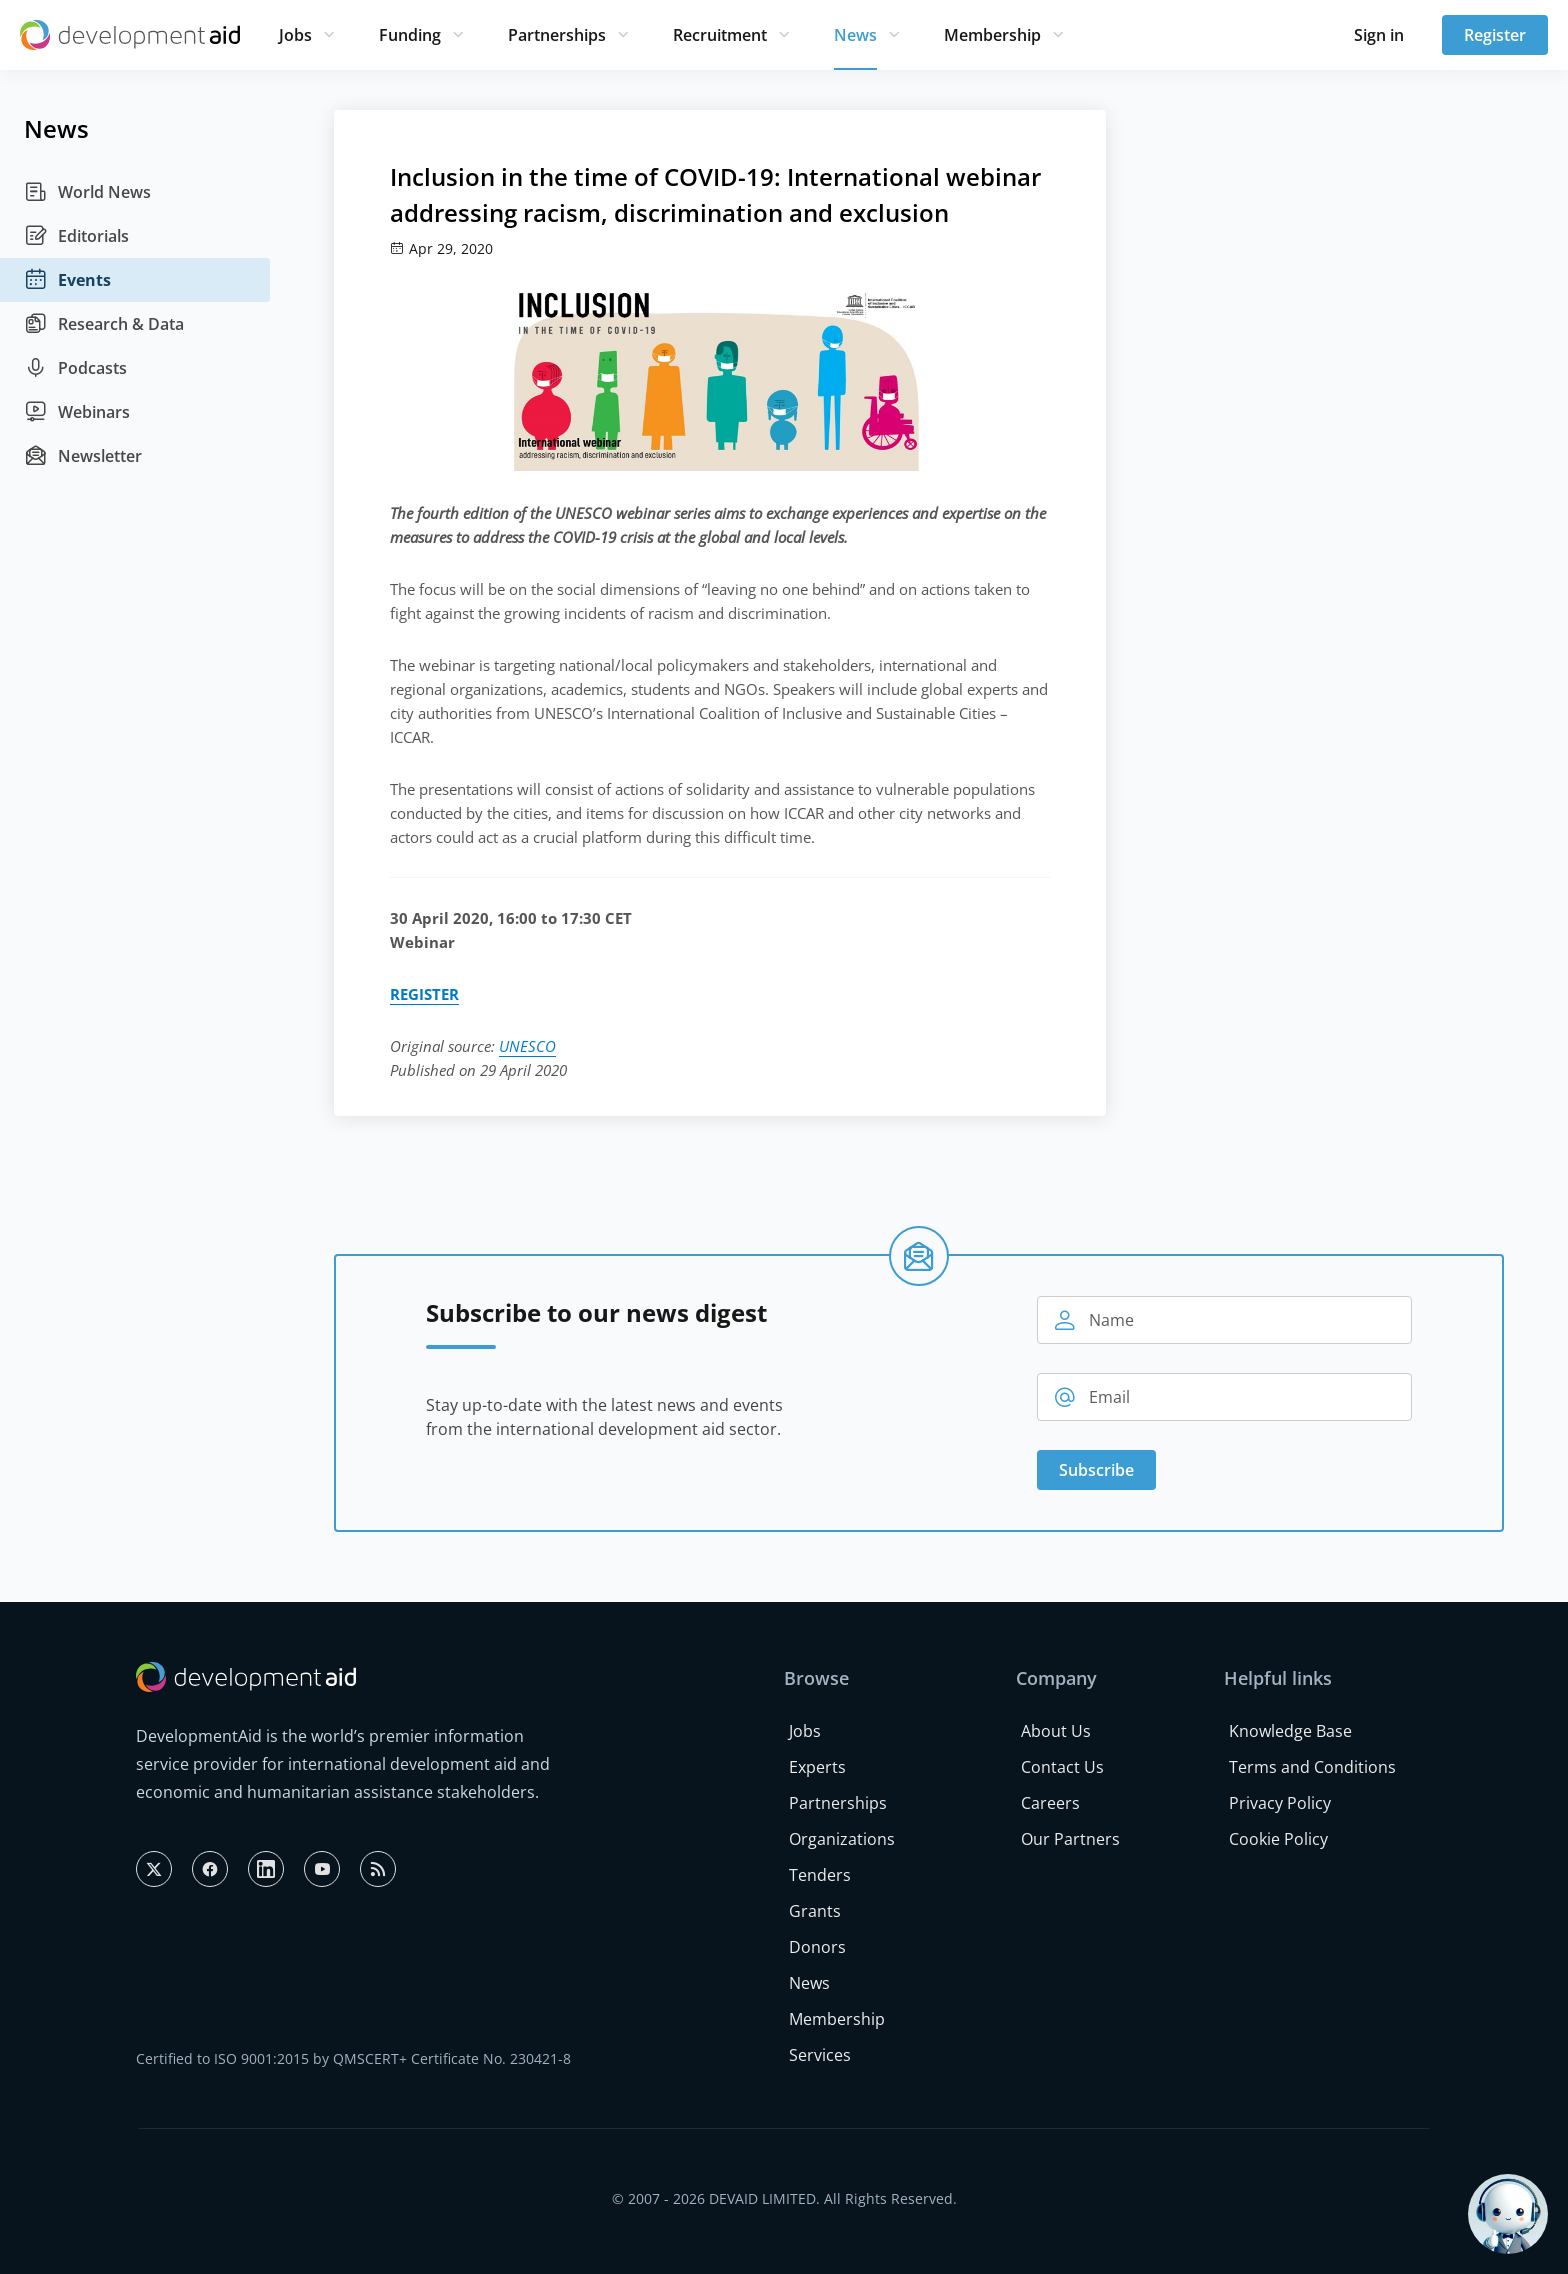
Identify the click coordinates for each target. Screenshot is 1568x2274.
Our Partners (1070, 1839)
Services (820, 2055)
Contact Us (1062, 1767)
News (855, 35)
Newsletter (83, 456)
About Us (1056, 1731)
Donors (817, 1947)
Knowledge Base (1290, 1731)
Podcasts (75, 368)
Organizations (842, 1839)
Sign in (1379, 35)
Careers (1050, 1803)
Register (1495, 35)
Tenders (820, 1875)
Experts (817, 1767)
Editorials (76, 236)
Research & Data (104, 324)
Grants (815, 1911)
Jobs (295, 35)
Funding (410, 35)
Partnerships (557, 35)
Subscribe (1096, 1470)
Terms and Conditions (1312, 1767)
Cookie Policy (1278, 1839)
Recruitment (720, 35)
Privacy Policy (1280, 1803)
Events (67, 280)
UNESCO (527, 1046)
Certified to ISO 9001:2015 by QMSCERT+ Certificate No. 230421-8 (353, 2058)
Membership (992, 35)
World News (87, 192)
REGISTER (424, 994)
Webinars (77, 412)
